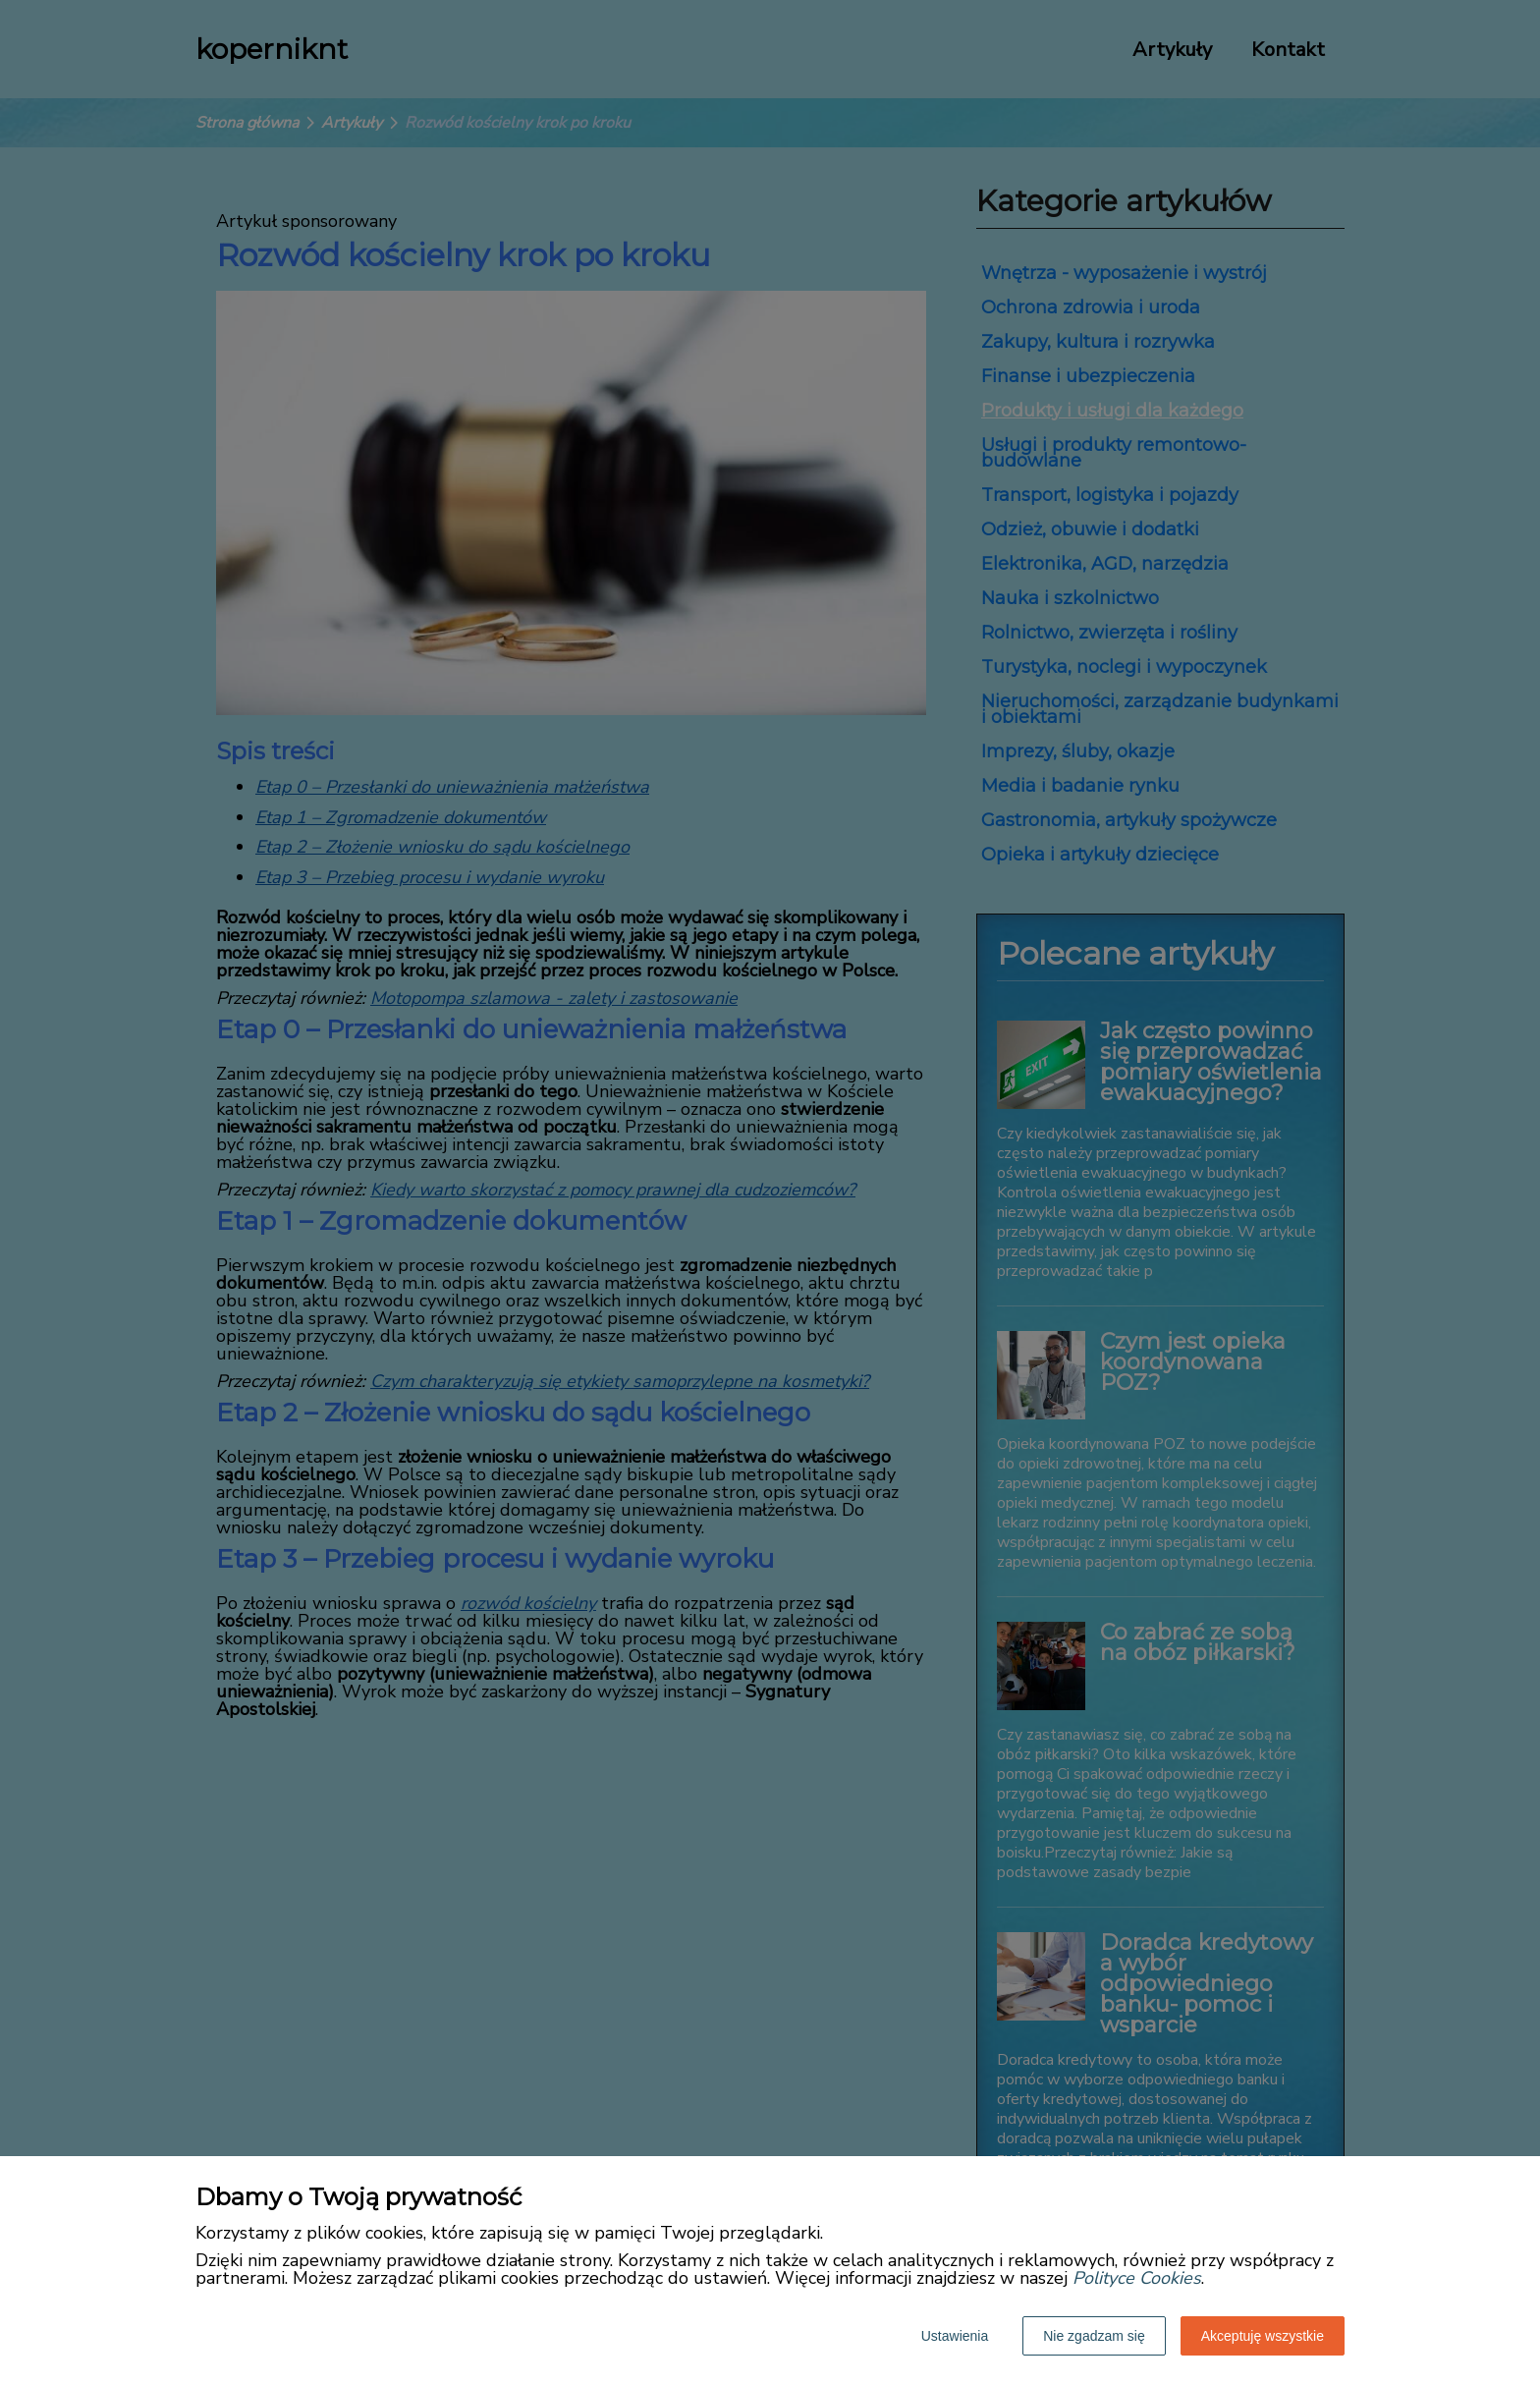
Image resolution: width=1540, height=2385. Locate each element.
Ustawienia (954, 2336)
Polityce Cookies (1136, 2278)
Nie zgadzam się (1094, 2336)
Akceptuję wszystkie (1262, 2336)
